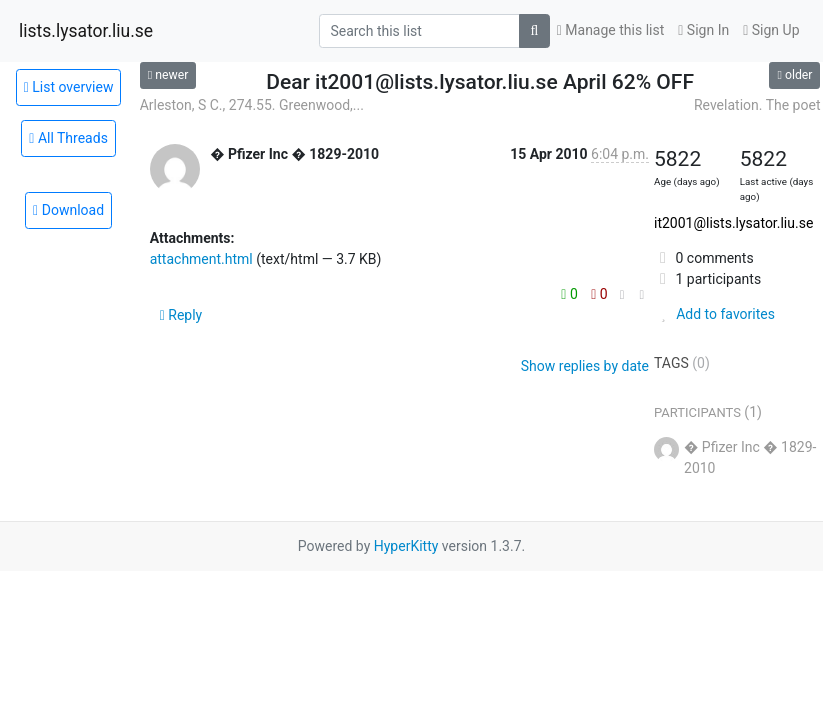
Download (68, 210)
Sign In (703, 30)
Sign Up (771, 30)
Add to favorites (714, 314)
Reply (181, 315)
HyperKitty (406, 546)
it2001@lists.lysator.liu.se (733, 223)
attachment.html (201, 259)
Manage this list (611, 30)
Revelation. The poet (757, 105)
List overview (69, 87)
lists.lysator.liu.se (86, 31)
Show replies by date (585, 366)
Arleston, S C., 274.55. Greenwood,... (252, 105)
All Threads (68, 138)
